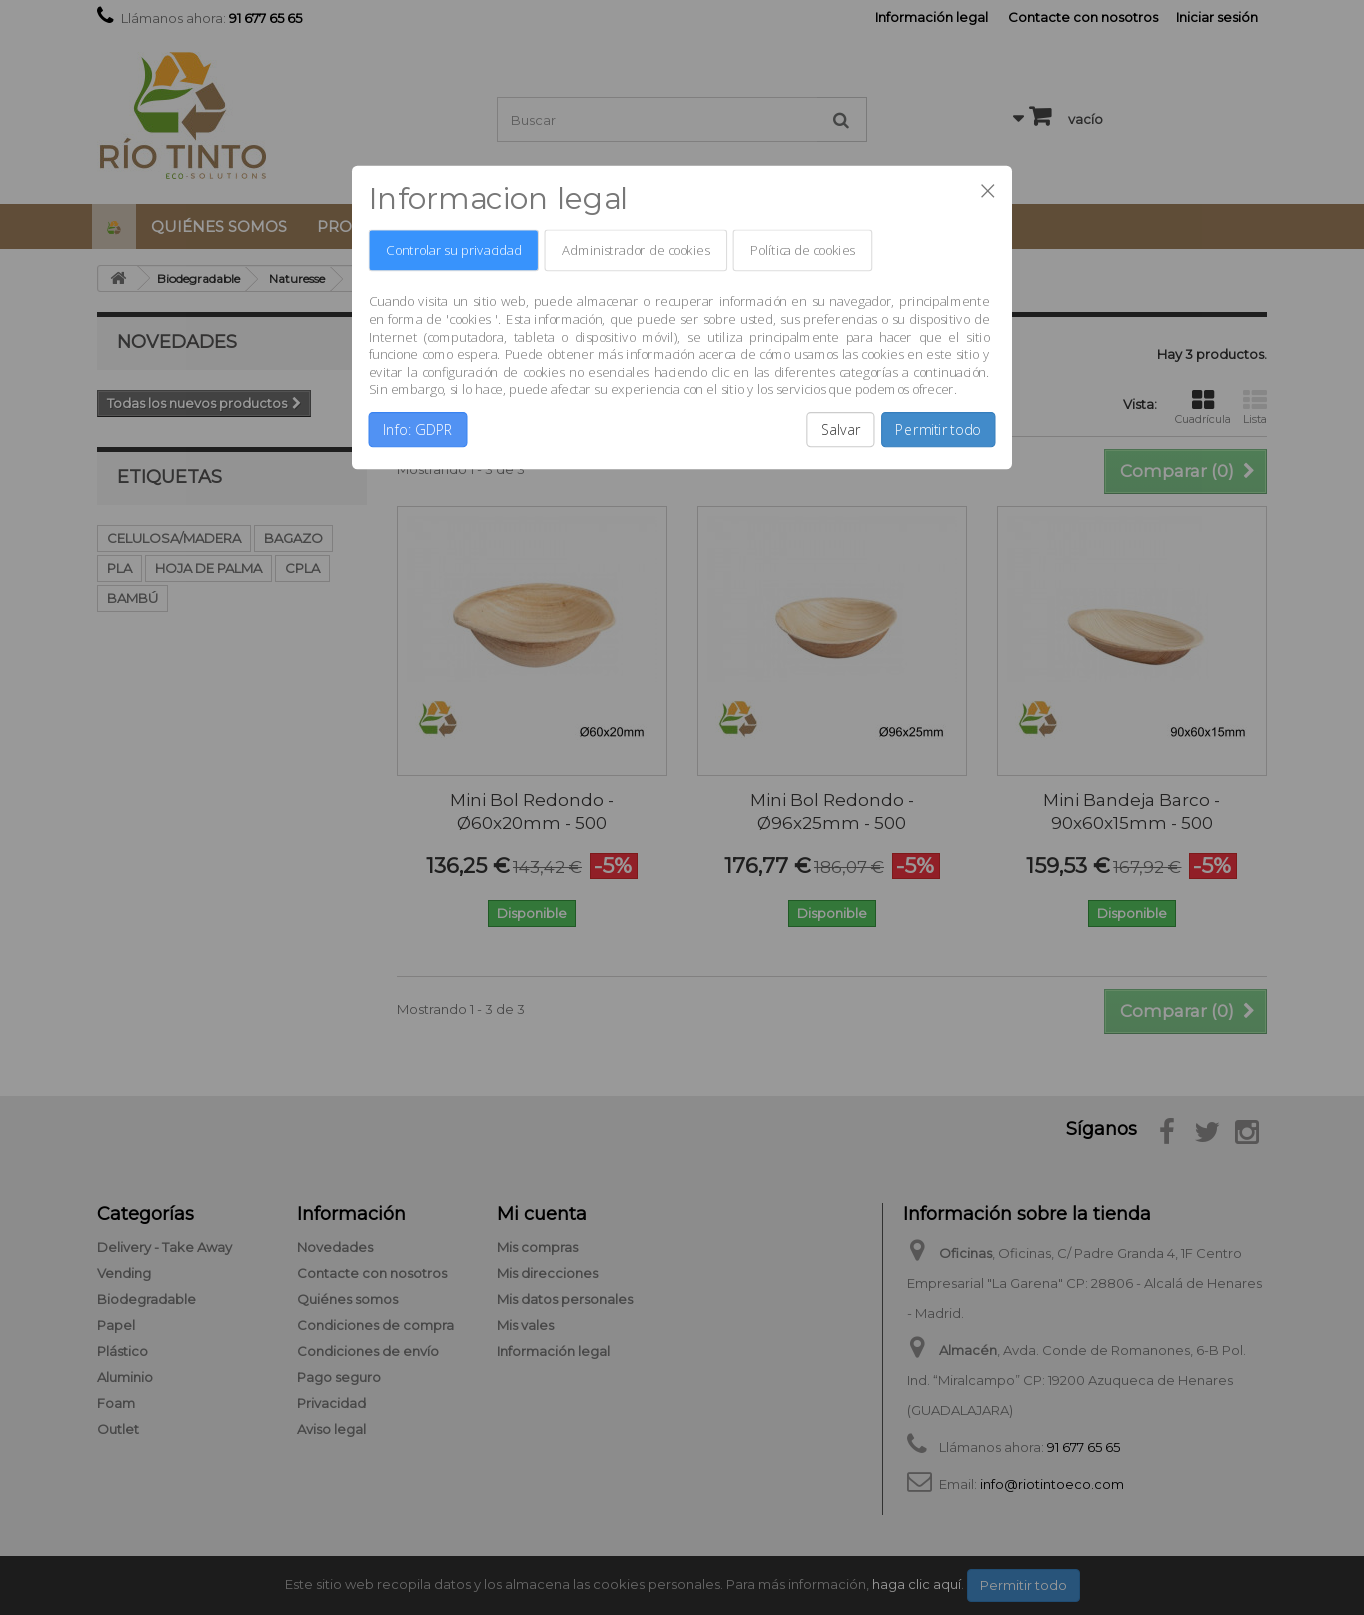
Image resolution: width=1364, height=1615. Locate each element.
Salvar (841, 430)
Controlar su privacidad (453, 250)
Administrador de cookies (635, 250)
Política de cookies (802, 250)
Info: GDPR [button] (418, 430)
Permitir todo (938, 430)
